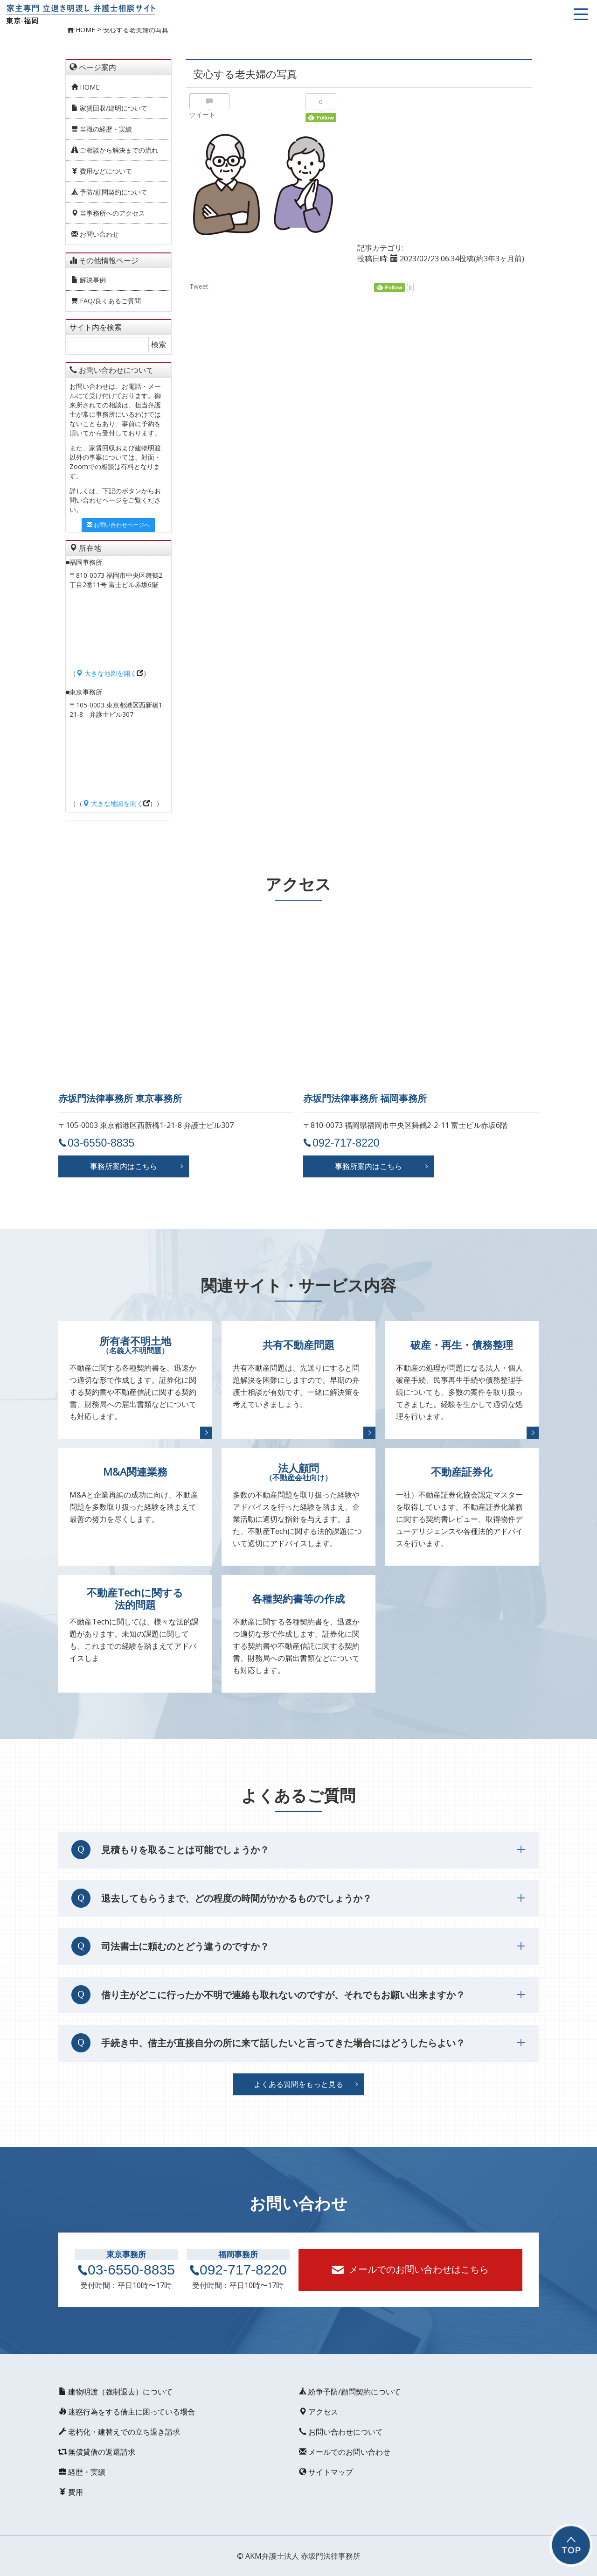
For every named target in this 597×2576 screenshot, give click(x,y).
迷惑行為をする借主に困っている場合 (126, 2412)
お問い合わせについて (340, 2432)
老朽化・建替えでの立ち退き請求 (119, 2432)
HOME (85, 87)
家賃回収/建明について (109, 108)
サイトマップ (325, 2472)
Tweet (198, 286)
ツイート (202, 114)
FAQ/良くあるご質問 (106, 300)
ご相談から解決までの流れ (114, 150)
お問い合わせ (95, 234)
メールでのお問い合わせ (344, 2452)
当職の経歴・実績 (101, 129)
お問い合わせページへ (118, 525)
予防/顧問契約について (109, 192)
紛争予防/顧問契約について (349, 2392)
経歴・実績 (81, 2472)
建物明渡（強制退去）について (115, 2392)
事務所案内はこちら (123, 1166)
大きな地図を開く (106, 673)
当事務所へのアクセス (108, 213)
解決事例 (88, 279)
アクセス (318, 2412)
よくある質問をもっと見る (298, 2084)
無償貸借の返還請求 (96, 2452)
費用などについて (101, 171)
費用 (70, 2492)
